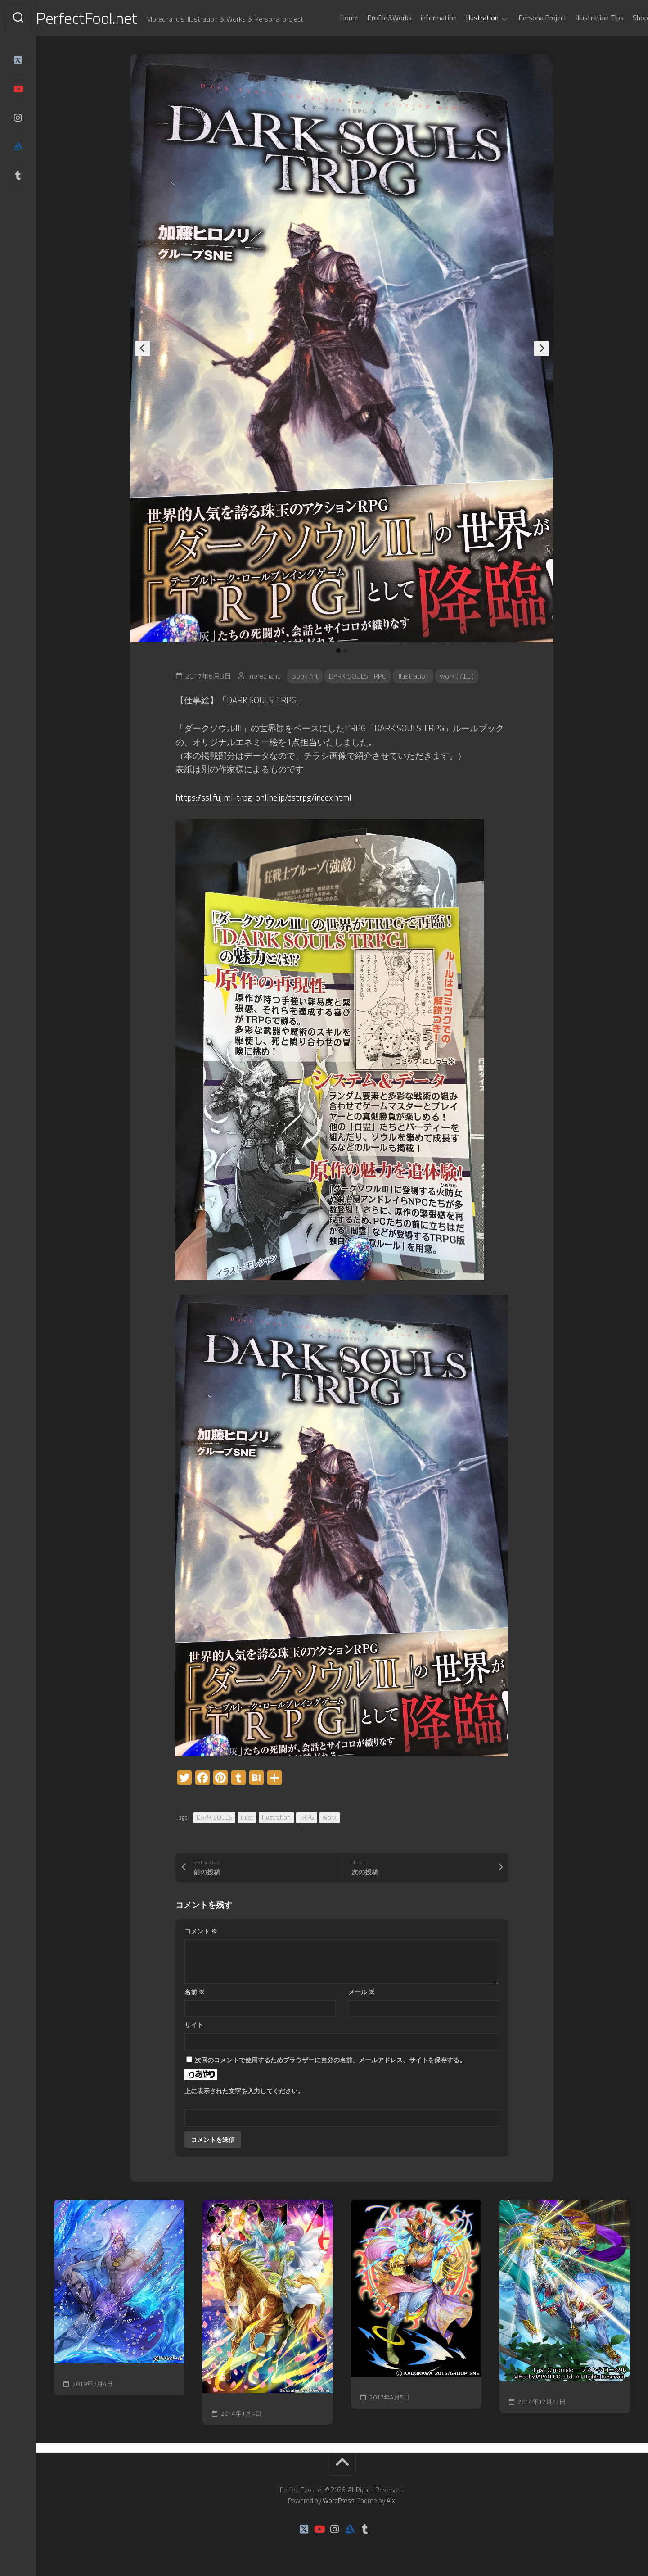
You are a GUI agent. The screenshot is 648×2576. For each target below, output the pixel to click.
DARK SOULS (214, 1817)
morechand (264, 676)
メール (361, 1992)
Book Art (305, 676)
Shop (622, 17)
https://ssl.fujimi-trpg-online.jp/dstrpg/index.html (265, 797)
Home (331, 17)
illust (247, 1817)
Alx (391, 2500)
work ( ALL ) (459, 676)
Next (541, 348)
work (330, 1817)
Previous (142, 348)
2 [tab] (345, 650)
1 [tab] (338, 650)
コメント (200, 1931)
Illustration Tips (582, 17)
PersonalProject (524, 17)
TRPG (306, 1817)
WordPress (339, 2500)
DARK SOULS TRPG (359, 676)
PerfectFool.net (105, 18)
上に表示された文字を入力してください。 (244, 2091)
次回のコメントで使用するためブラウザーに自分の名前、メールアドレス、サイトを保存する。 (330, 2059)
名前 (194, 1992)
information (421, 17)
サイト (193, 2024)
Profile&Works (371, 17)
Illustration (464, 18)
